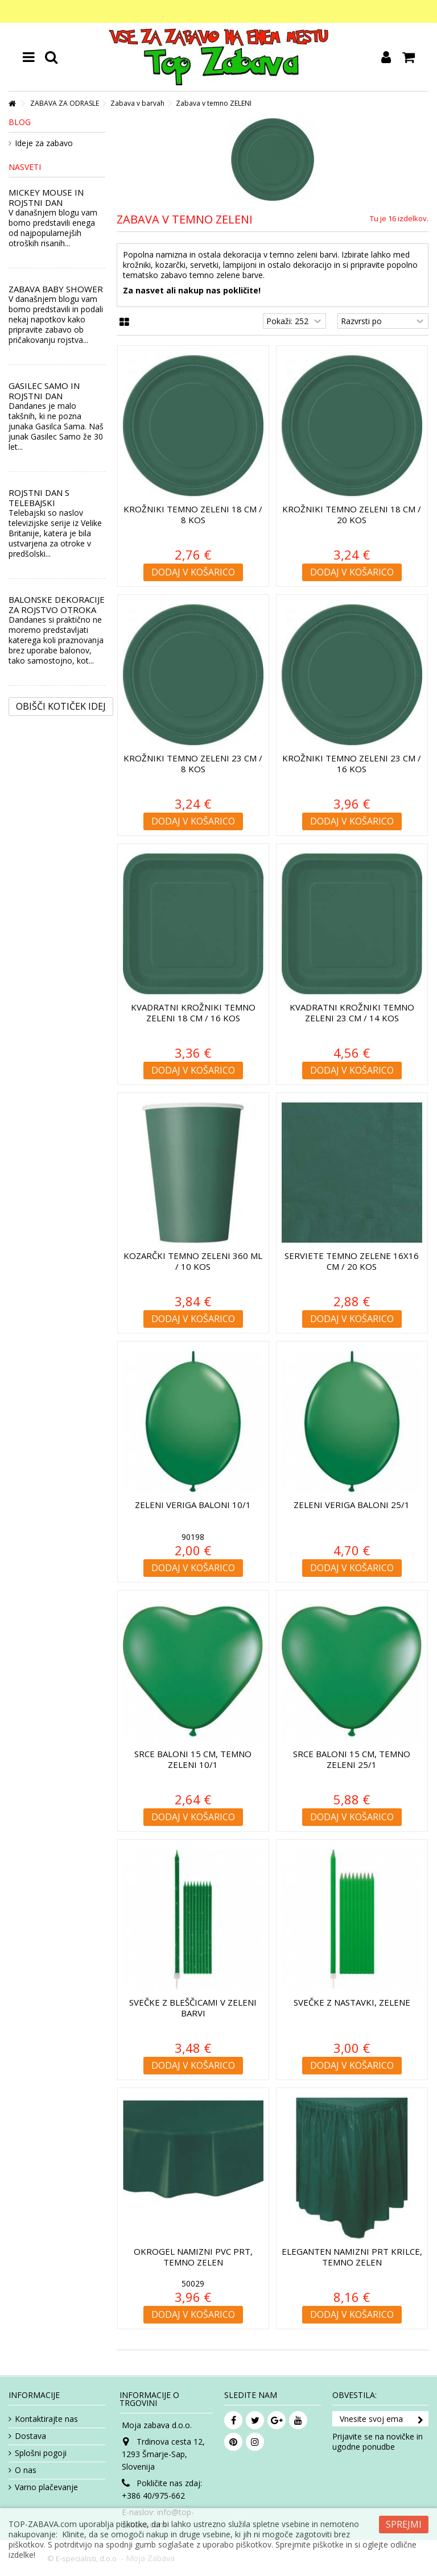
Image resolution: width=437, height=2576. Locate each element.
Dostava (30, 2436)
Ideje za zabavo (44, 143)
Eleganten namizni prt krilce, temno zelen (352, 2257)
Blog (20, 122)
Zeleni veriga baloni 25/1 (352, 1504)
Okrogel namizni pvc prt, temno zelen (193, 2257)
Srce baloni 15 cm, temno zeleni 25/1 (351, 1759)
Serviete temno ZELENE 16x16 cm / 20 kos (352, 1261)
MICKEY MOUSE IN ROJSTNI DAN (46, 197)
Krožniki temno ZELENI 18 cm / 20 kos (351, 514)
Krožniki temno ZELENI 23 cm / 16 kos (351, 763)
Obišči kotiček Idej (61, 706)
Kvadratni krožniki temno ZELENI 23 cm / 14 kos (352, 1012)
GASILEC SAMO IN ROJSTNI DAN (44, 390)
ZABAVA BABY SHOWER (56, 289)
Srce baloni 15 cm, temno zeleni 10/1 (193, 1759)
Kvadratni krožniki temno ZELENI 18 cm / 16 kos (193, 1012)
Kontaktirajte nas (46, 2419)
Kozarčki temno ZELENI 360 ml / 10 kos (192, 1261)
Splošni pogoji (41, 2453)
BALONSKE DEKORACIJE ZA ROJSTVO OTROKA (57, 604)
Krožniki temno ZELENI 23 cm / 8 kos (192, 763)
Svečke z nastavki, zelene (352, 2002)
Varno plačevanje (46, 2487)
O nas (25, 2470)
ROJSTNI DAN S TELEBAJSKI (39, 497)
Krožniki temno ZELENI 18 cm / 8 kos (192, 514)
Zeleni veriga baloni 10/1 (193, 1504)
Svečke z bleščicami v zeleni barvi (193, 2008)
